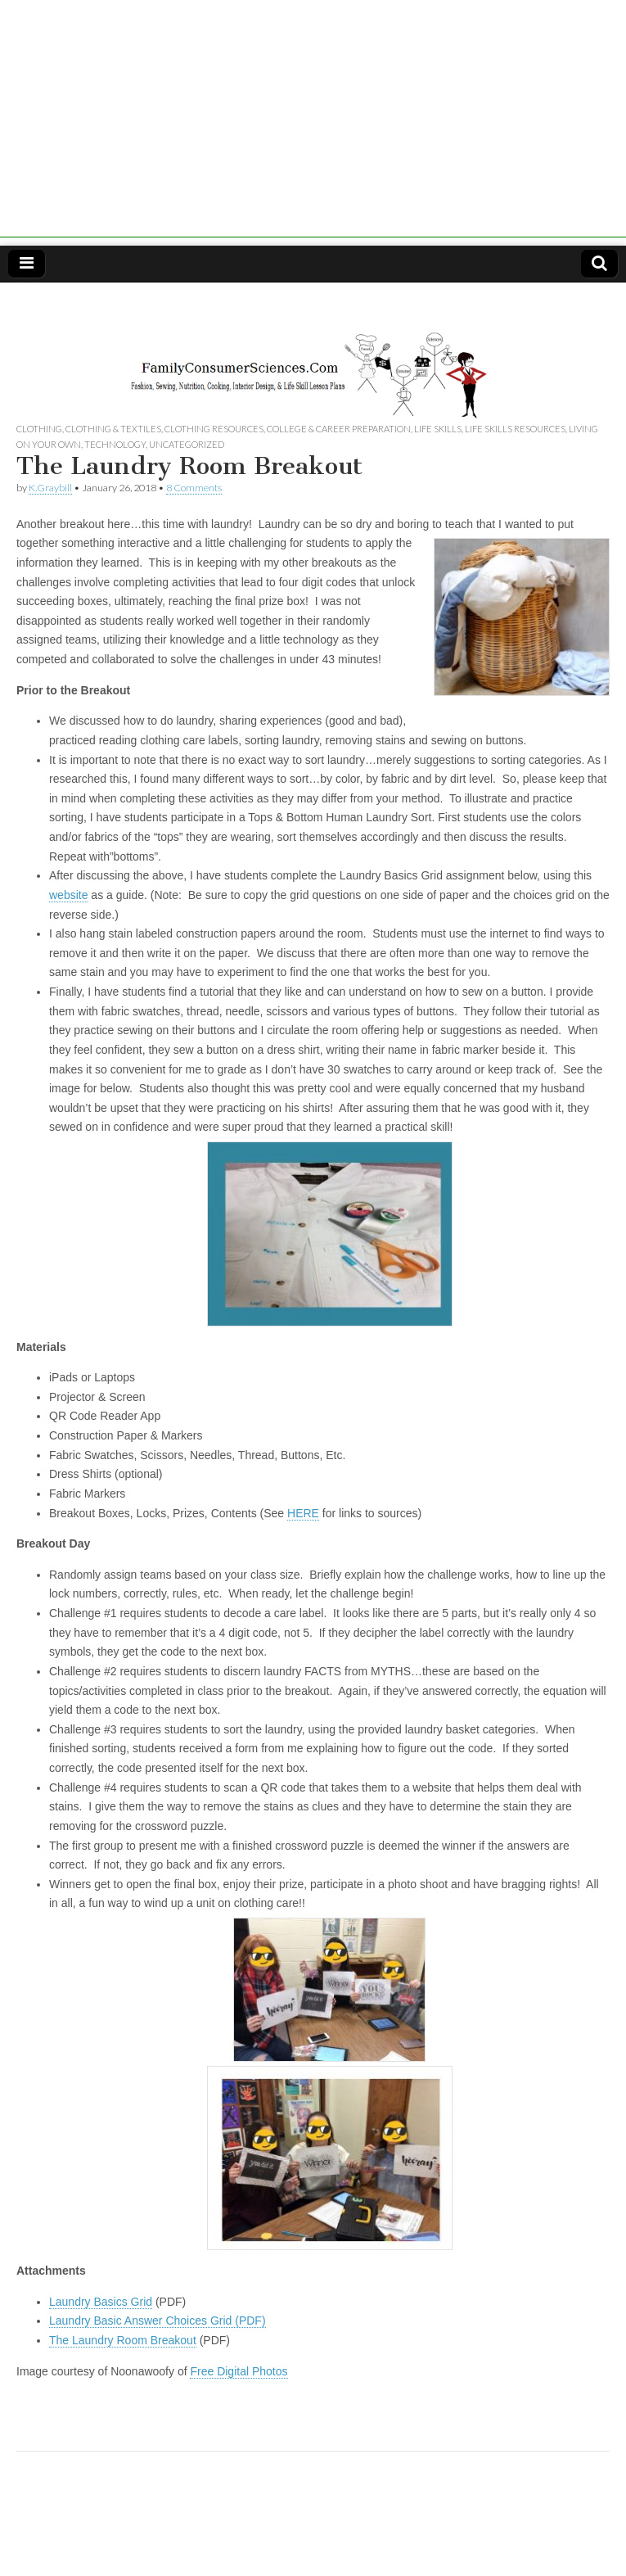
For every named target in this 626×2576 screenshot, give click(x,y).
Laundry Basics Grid (100, 2301)
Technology (115, 444)
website (68, 895)
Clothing (39, 428)
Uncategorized (186, 444)
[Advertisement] (313, 122)
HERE (303, 1513)
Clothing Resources (213, 428)
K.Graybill (50, 487)
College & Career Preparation (339, 428)
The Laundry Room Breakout (122, 2340)
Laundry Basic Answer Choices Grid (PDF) (157, 2320)
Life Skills (438, 428)
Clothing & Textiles (113, 428)
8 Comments (194, 487)
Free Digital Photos (238, 2371)
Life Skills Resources (515, 428)
